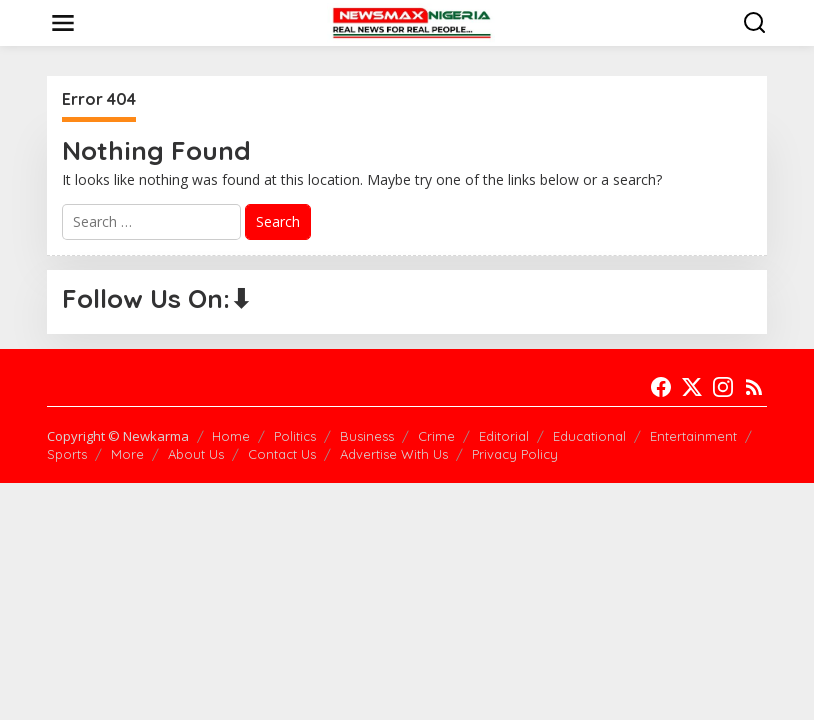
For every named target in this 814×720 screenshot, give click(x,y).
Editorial (504, 436)
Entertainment (693, 436)
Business (367, 436)
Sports (67, 454)
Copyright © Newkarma (118, 436)
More (127, 454)
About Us (196, 454)
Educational (589, 436)
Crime (436, 436)
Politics (295, 436)
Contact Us (282, 454)
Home (231, 436)
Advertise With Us (394, 454)
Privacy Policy (515, 454)
